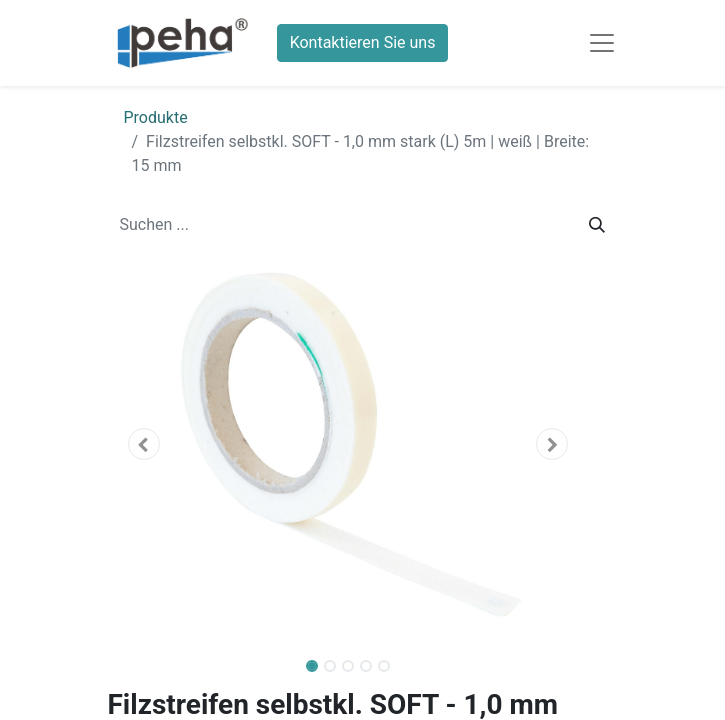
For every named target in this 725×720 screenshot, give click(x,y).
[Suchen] (597, 225)
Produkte (156, 117)
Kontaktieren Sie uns (363, 42)
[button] (144, 444)
